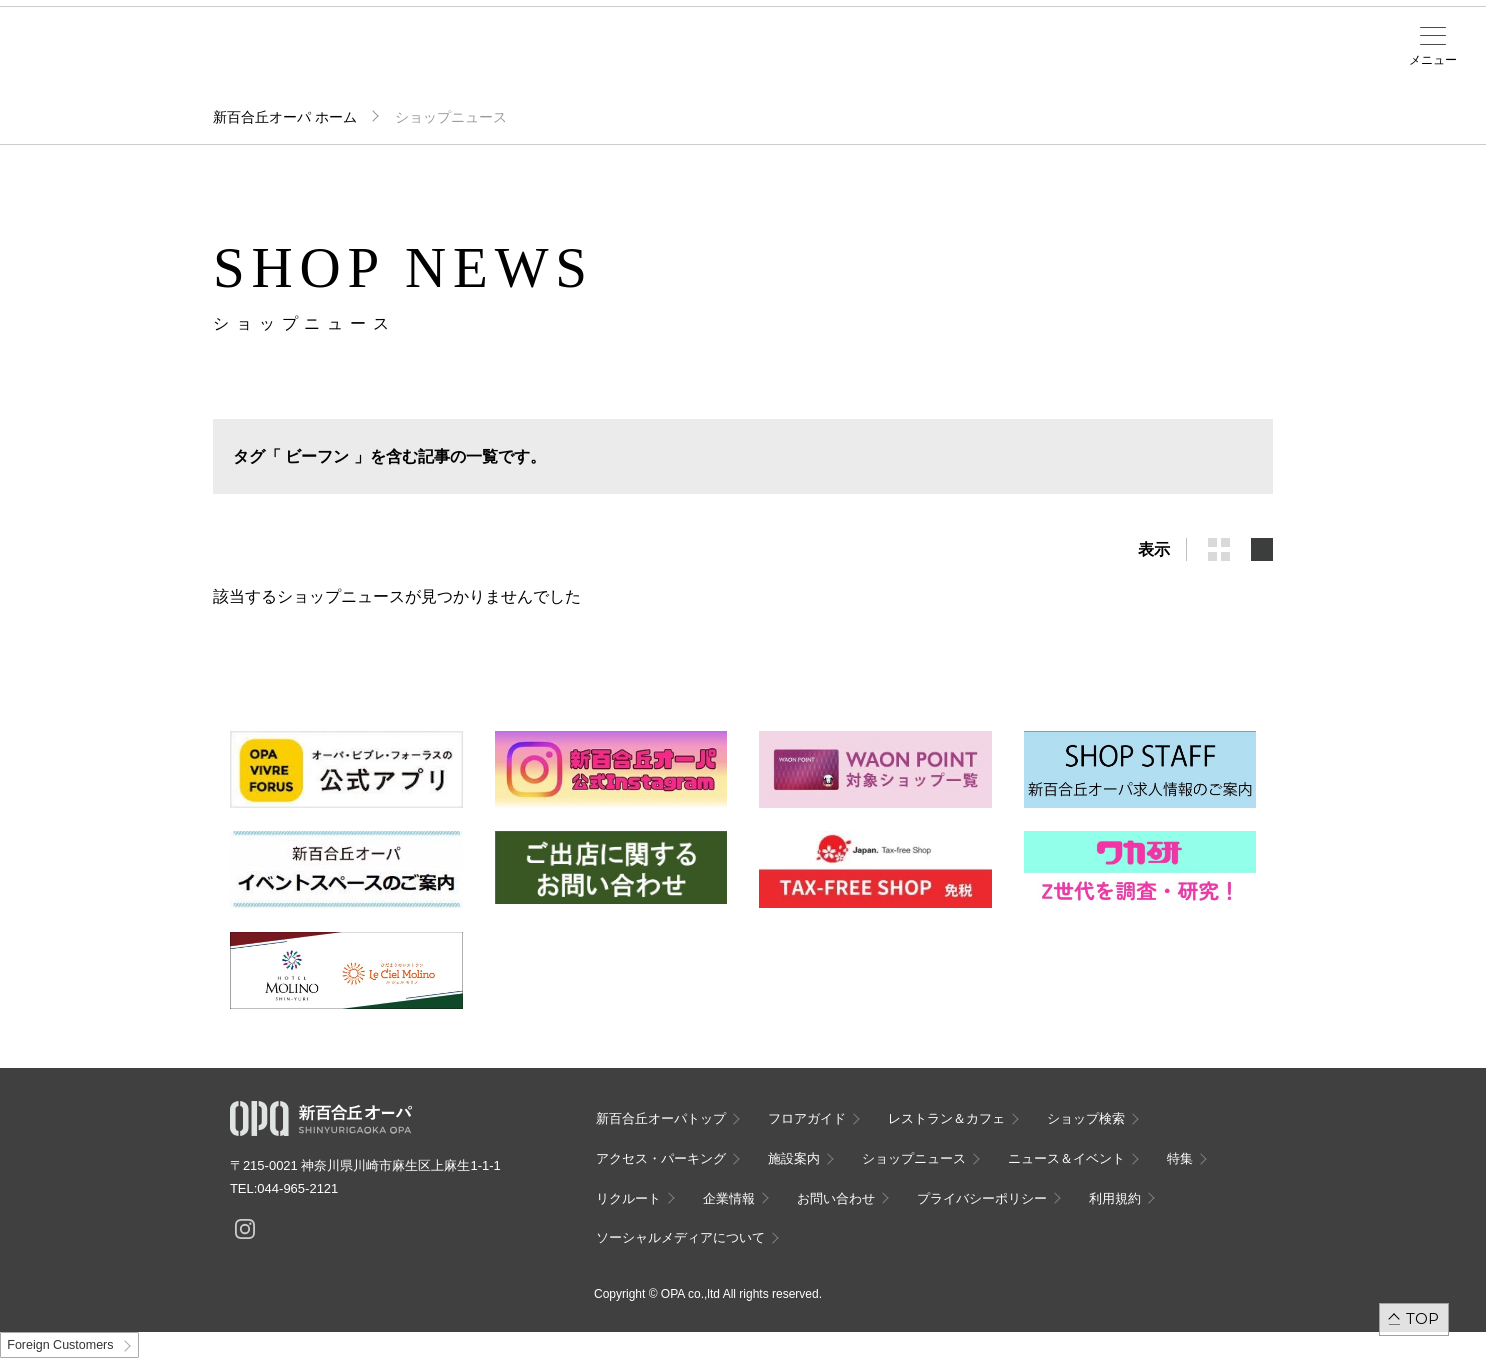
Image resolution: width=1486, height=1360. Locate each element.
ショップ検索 (396, 61)
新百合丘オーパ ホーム (285, 117)
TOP (1422, 1318)
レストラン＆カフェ (946, 1118)
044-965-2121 (297, 1188)
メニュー (1433, 60)
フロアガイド (315, 61)
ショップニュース (914, 1158)
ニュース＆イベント (639, 67)
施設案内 (558, 61)
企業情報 (729, 1198)
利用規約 (1115, 1198)
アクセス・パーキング (477, 67)
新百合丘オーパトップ (661, 1118)
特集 (1180, 1158)
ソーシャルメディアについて (680, 1237)
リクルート (628, 1198)
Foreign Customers (60, 1345)
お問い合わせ (836, 1198)
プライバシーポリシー (982, 1198)
